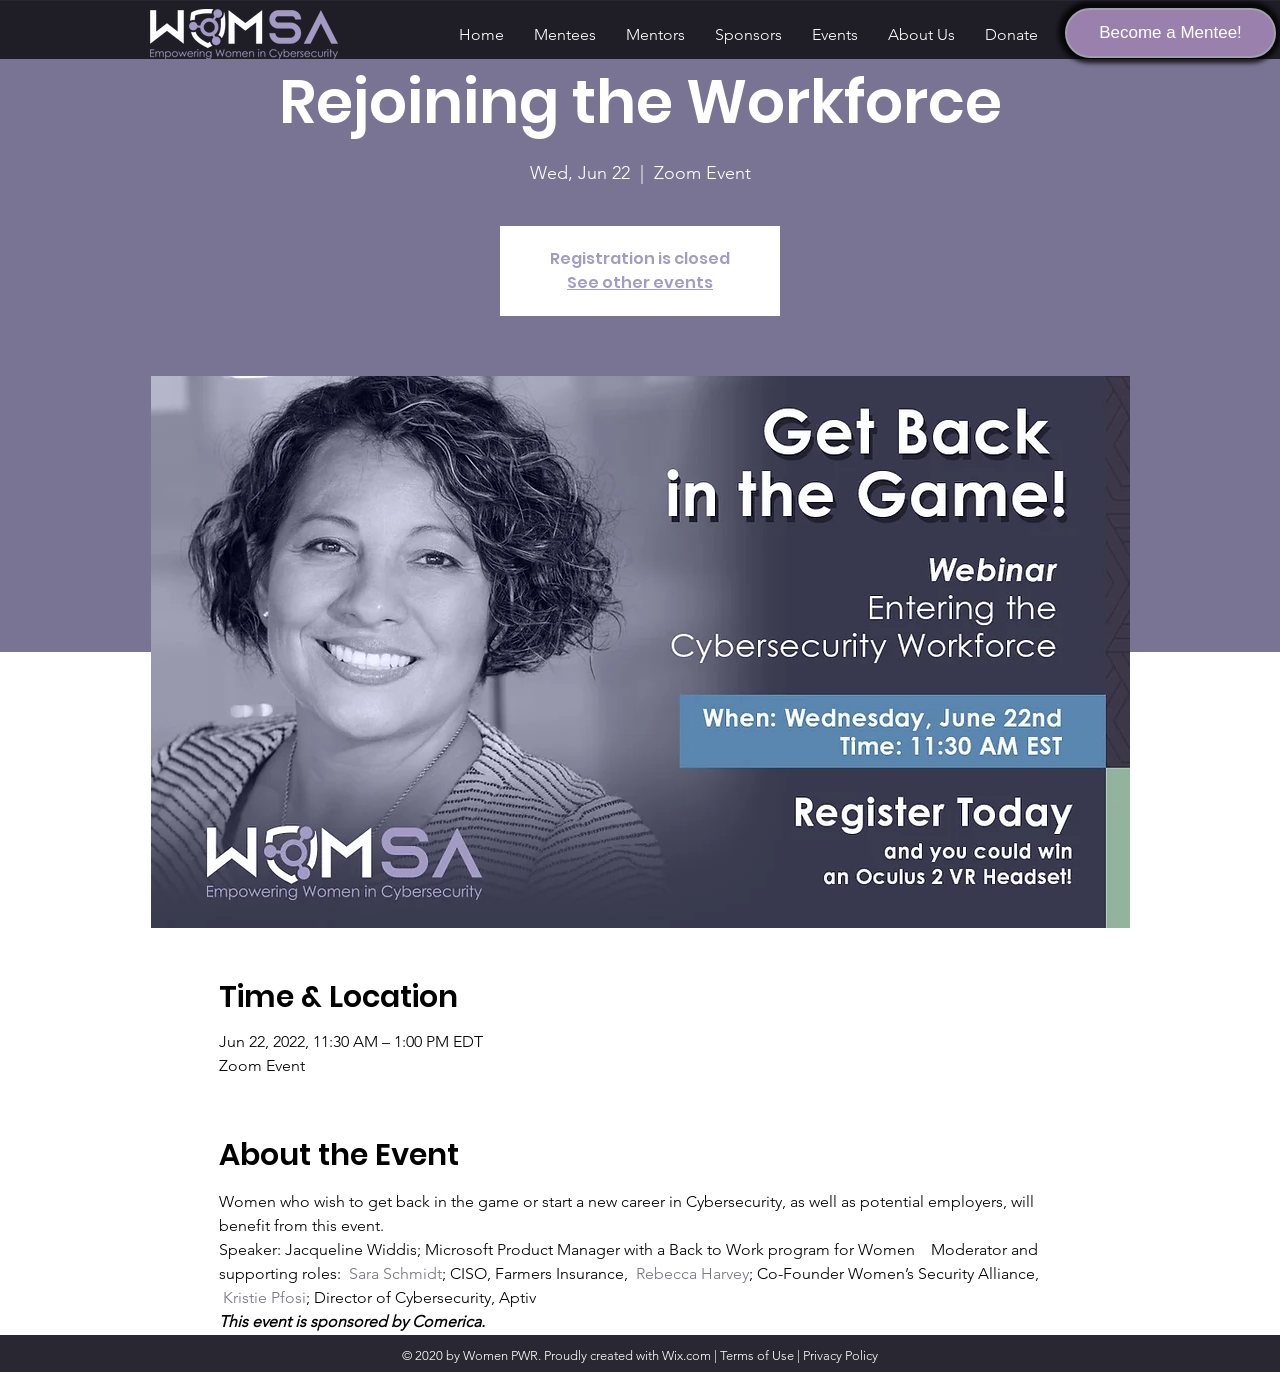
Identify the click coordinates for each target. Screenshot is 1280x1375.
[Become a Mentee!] (1170, 33)
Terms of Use (757, 1355)
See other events (640, 282)
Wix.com (686, 1355)
